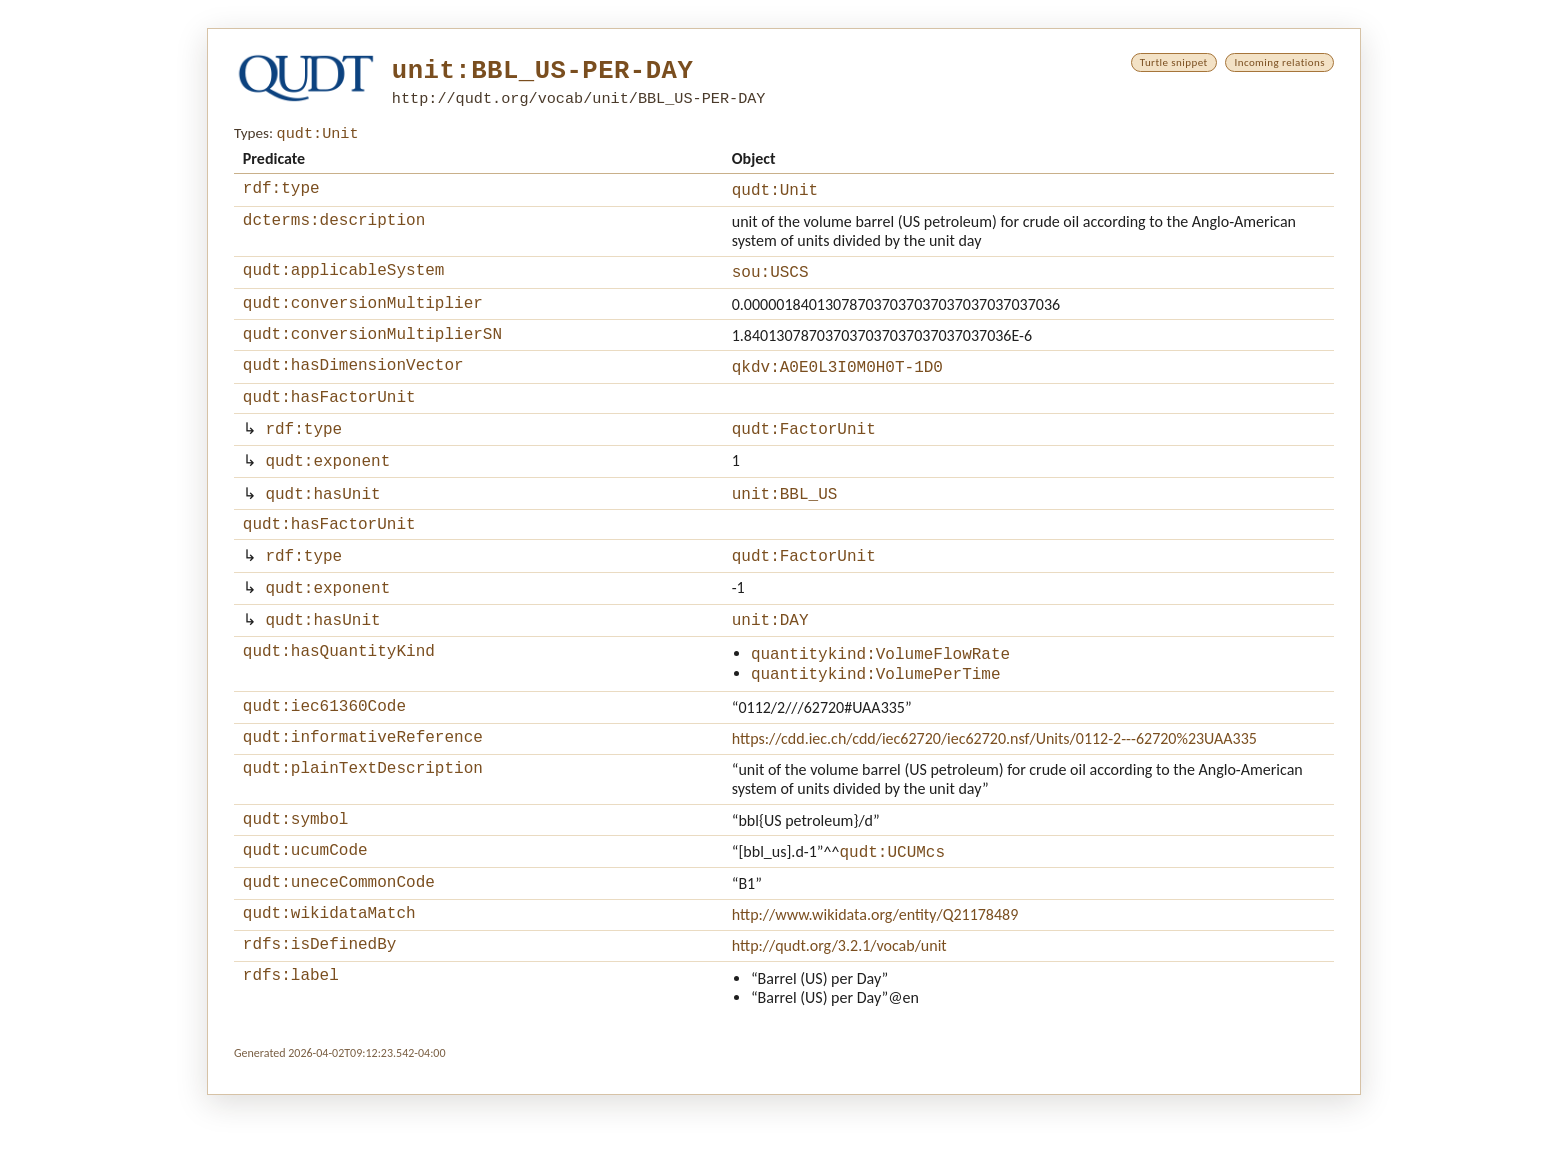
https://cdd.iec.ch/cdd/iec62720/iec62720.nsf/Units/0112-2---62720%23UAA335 (994, 783)
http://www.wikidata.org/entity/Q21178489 (875, 970)
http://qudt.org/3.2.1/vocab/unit (839, 1004)
